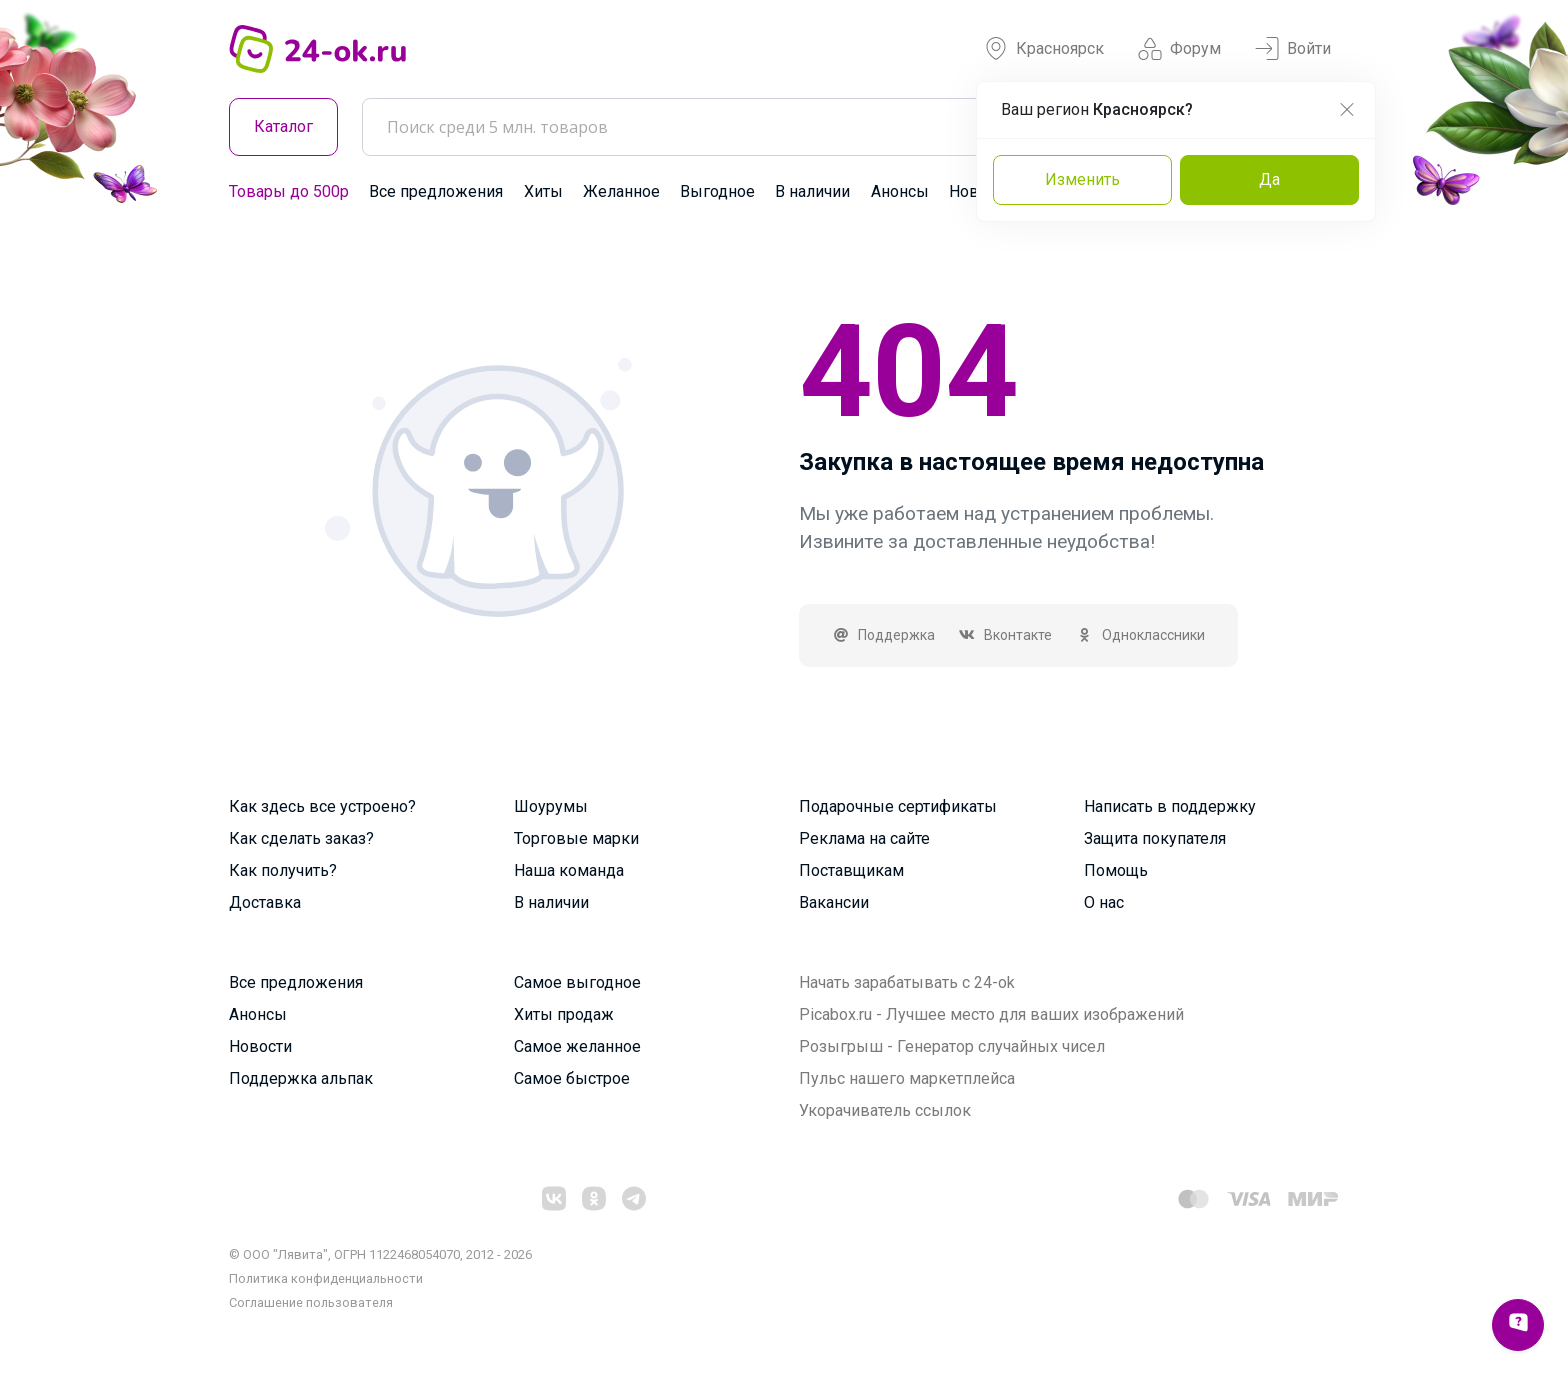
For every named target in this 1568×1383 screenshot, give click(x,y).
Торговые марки (576, 838)
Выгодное (717, 191)
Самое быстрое (572, 1078)
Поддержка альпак (301, 1078)
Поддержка (883, 635)
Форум (1179, 49)
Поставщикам (851, 870)
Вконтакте (1006, 635)
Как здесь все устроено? (322, 806)
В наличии (812, 191)
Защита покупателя (1155, 838)
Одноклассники (1140, 635)
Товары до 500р (289, 191)
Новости (260, 1046)
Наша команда (569, 870)
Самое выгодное (577, 982)
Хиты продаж (564, 1014)
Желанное (621, 191)
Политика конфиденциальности (326, 1278)
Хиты (543, 191)
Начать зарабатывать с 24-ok (907, 982)
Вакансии (834, 902)
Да (1269, 179)
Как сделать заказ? (301, 838)
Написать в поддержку (1170, 806)
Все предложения (436, 191)
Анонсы (900, 191)
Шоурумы (551, 806)
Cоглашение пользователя (311, 1302)
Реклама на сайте (864, 838)
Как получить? (283, 870)
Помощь (1116, 870)
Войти (1293, 49)
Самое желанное (577, 1046)
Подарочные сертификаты (898, 806)
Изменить (1082, 179)
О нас (1104, 902)
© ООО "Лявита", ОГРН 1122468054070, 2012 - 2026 (380, 1254)
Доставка (265, 902)
